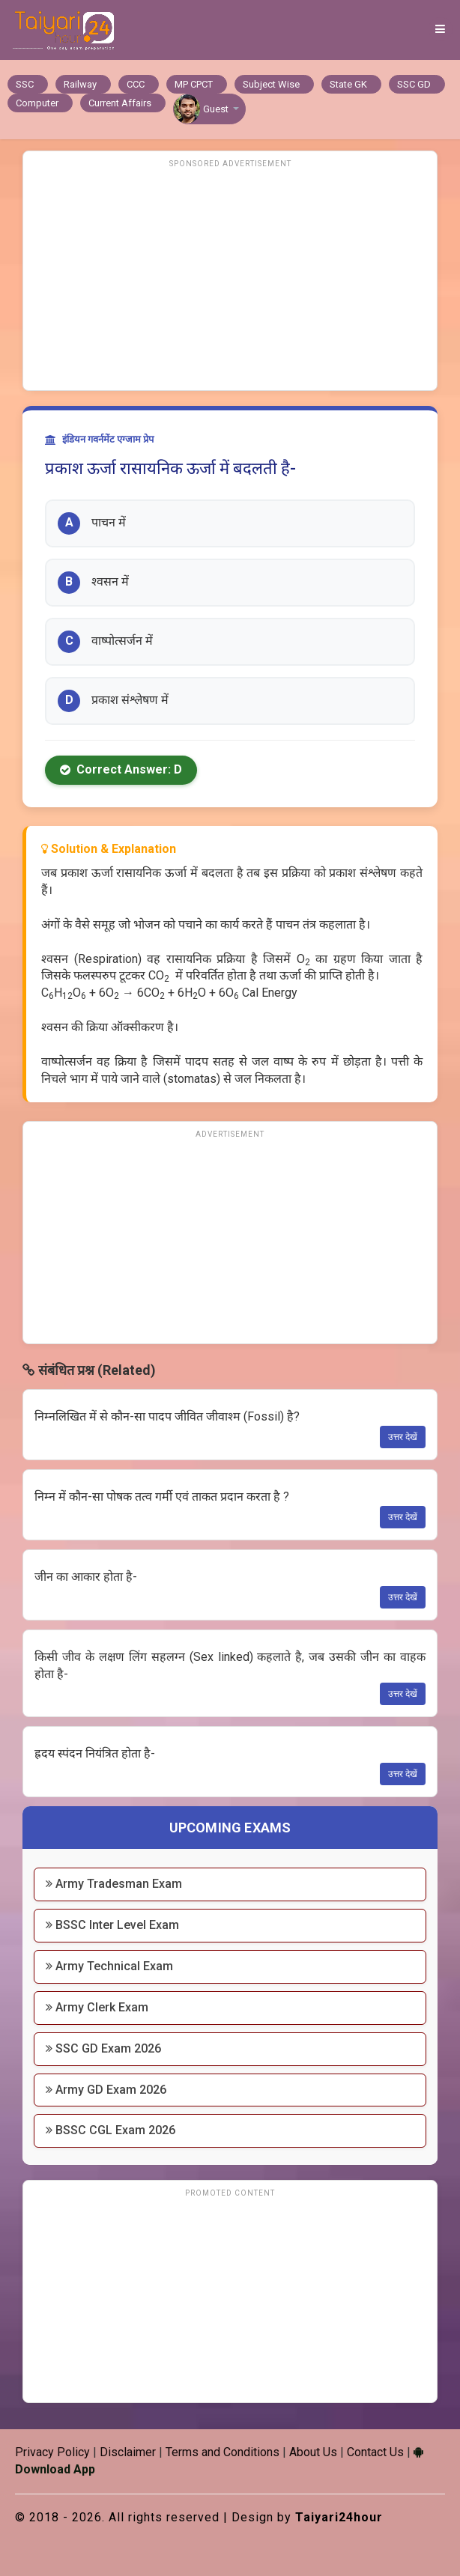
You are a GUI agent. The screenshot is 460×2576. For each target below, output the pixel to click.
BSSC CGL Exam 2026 (110, 2130)
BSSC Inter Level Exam (112, 1925)
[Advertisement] (230, 278)
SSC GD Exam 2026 (103, 2048)
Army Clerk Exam (97, 2007)
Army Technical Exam (109, 1966)
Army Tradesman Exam (114, 1884)
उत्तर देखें (402, 1437)
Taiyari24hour (339, 2517)
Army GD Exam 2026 (106, 2090)
